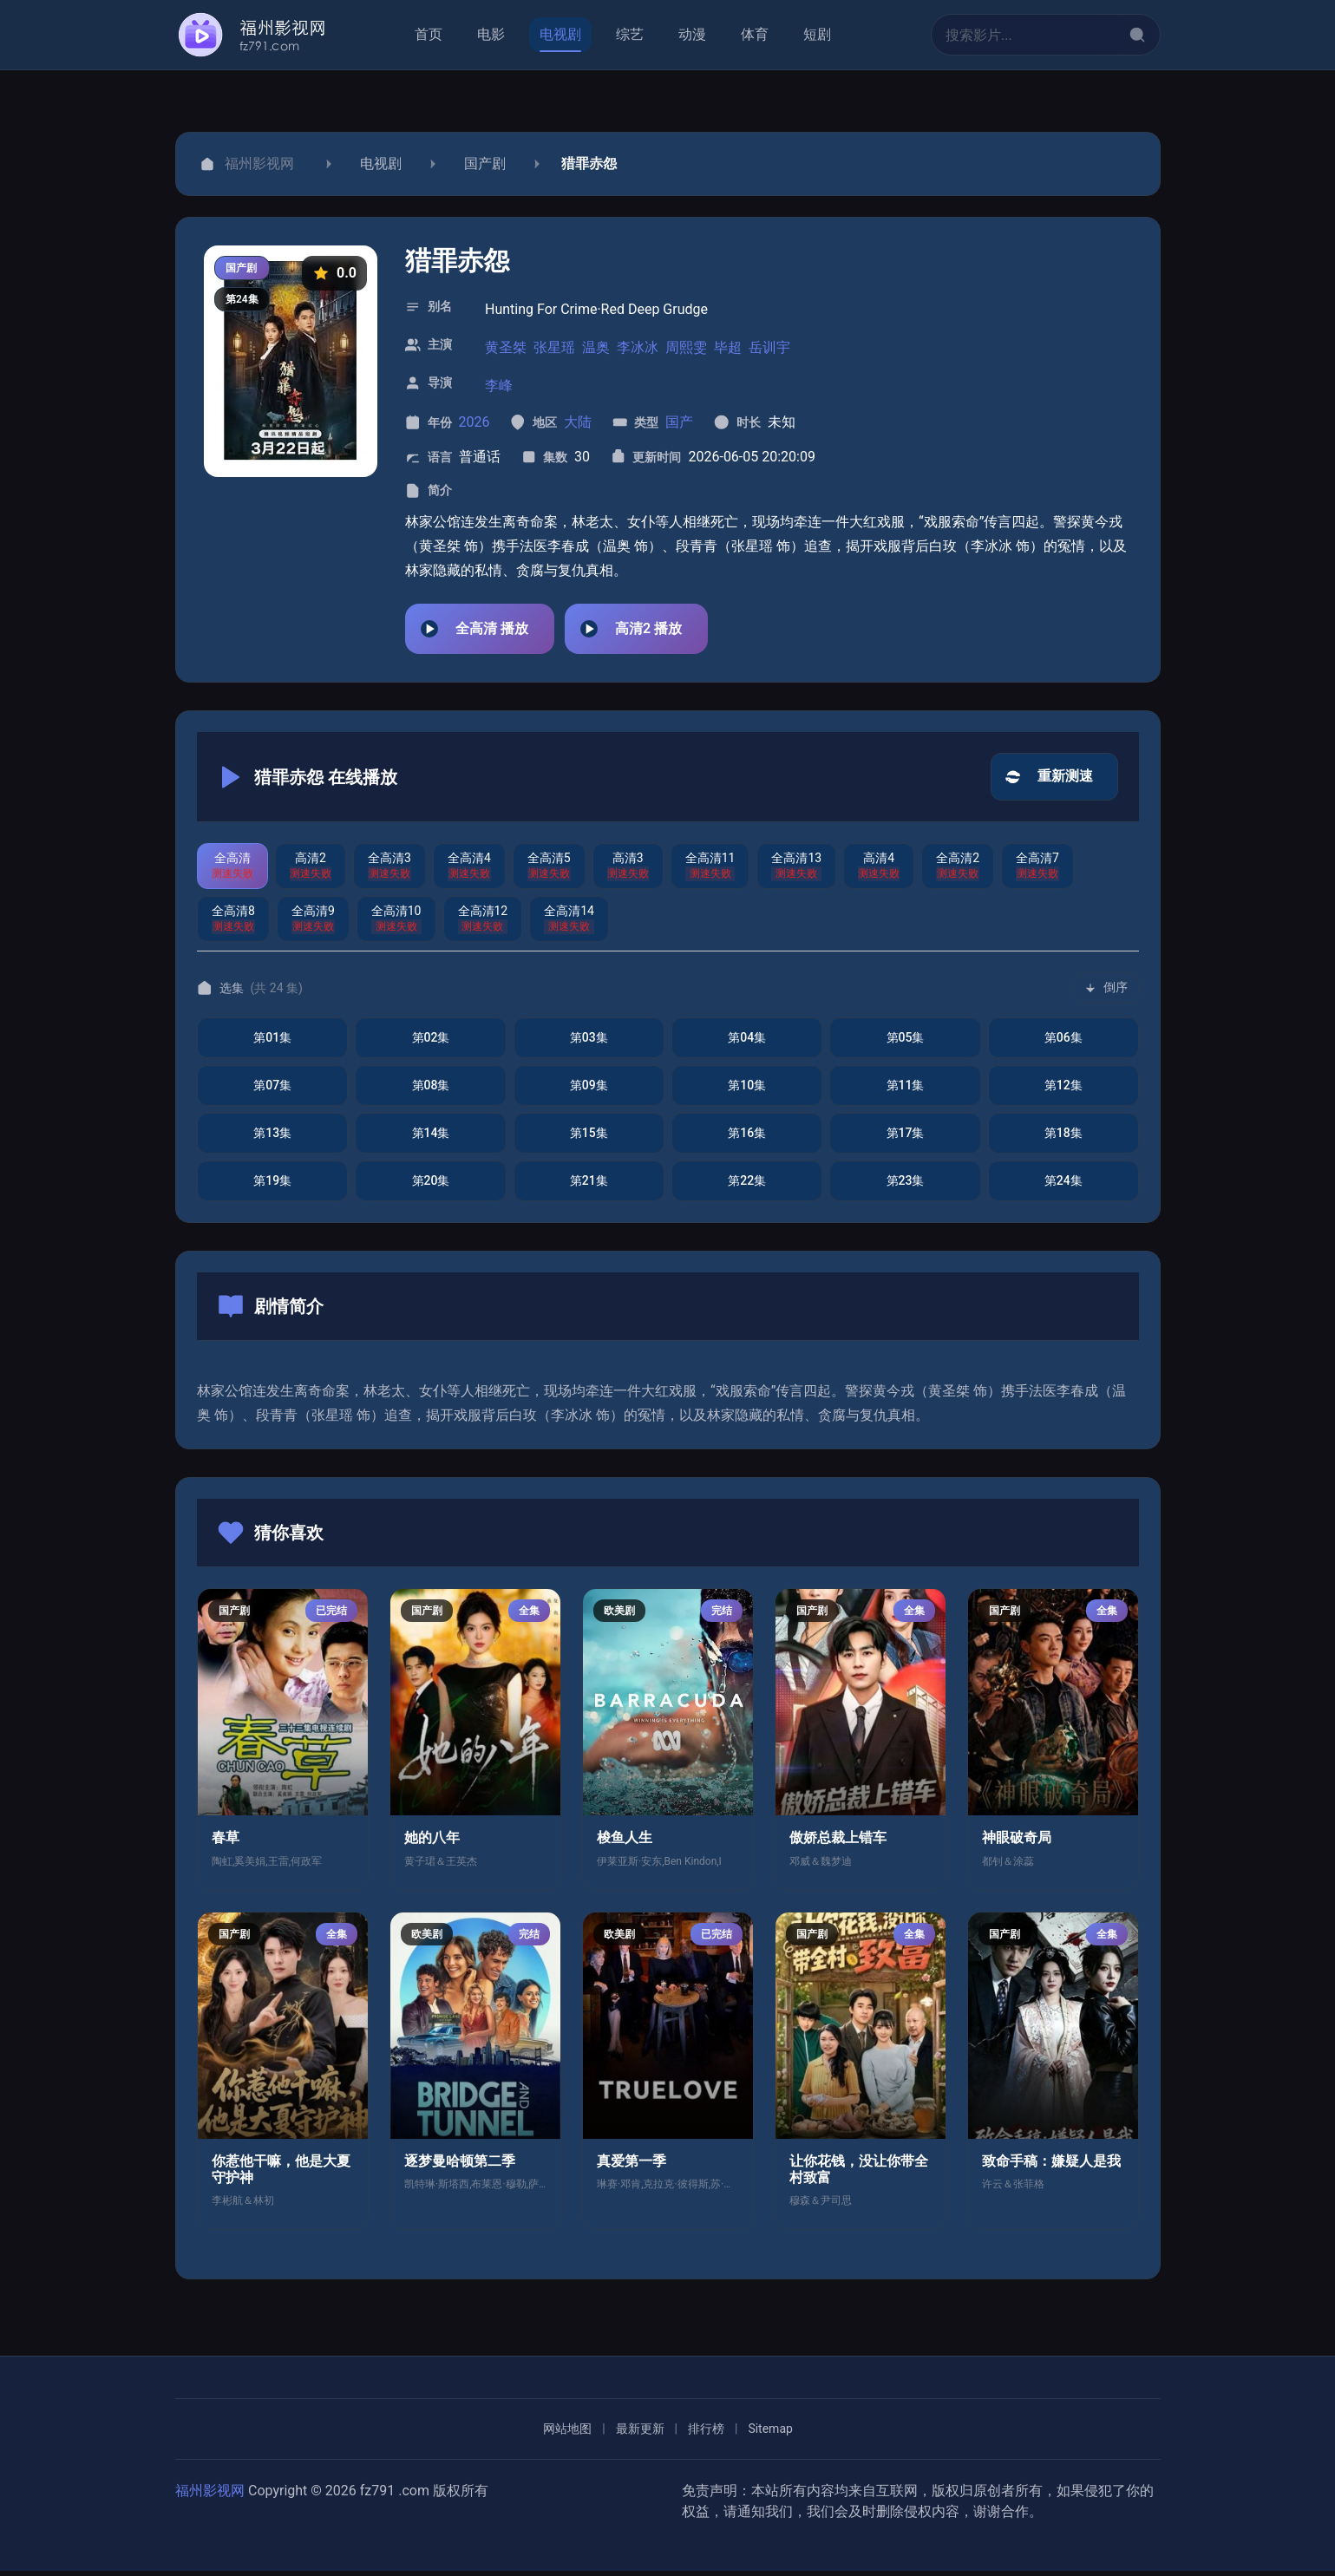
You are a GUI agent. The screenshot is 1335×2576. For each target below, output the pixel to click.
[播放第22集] (746, 1186)
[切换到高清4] (878, 871)
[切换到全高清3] (389, 871)
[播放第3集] (588, 1043)
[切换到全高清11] (709, 871)
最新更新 (639, 2434)
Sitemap (770, 2434)
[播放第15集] (588, 1138)
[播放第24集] (1062, 1186)
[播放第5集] (904, 1043)
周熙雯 (686, 347)
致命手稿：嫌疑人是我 (1051, 2166)
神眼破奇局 (1016, 1842)
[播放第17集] (904, 1138)
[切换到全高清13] (796, 871)
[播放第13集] (272, 1138)
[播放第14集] (430, 1138)
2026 (473, 422)
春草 (225, 1842)
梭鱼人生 (624, 1842)
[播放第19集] (272, 1186)
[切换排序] (1106, 993)
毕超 (728, 347)
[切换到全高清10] (395, 924)
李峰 (499, 385)
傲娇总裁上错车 (838, 1842)
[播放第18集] (1062, 1138)
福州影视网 (210, 2496)
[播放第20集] (430, 1186)
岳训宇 (769, 347)
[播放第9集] (588, 1090)
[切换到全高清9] (312, 924)
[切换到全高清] (232, 871)
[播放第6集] (1062, 1043)
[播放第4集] (746, 1043)
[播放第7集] (272, 1090)
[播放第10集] (746, 1090)
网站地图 (567, 2434)
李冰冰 (637, 347)
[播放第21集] (588, 1186)
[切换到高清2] (310, 871)
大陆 (577, 422)
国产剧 (485, 163)
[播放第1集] (272, 1043)
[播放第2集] (430, 1043)
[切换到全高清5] (548, 871)
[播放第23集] (904, 1186)
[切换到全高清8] (233, 924)
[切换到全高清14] (569, 924)
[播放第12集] (1062, 1090)
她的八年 (432, 1842)
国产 (679, 422)
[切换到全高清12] (482, 924)
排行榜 (705, 2434)
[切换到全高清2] (957, 871)
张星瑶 (554, 347)
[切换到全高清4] (468, 871)
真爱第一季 (631, 2166)
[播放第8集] (430, 1090)
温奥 (596, 347)
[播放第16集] (746, 1138)
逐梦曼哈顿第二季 (459, 2166)
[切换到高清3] (627, 871)
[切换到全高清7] (1037, 871)
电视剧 (381, 163)
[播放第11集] (904, 1090)
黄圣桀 (506, 347)
